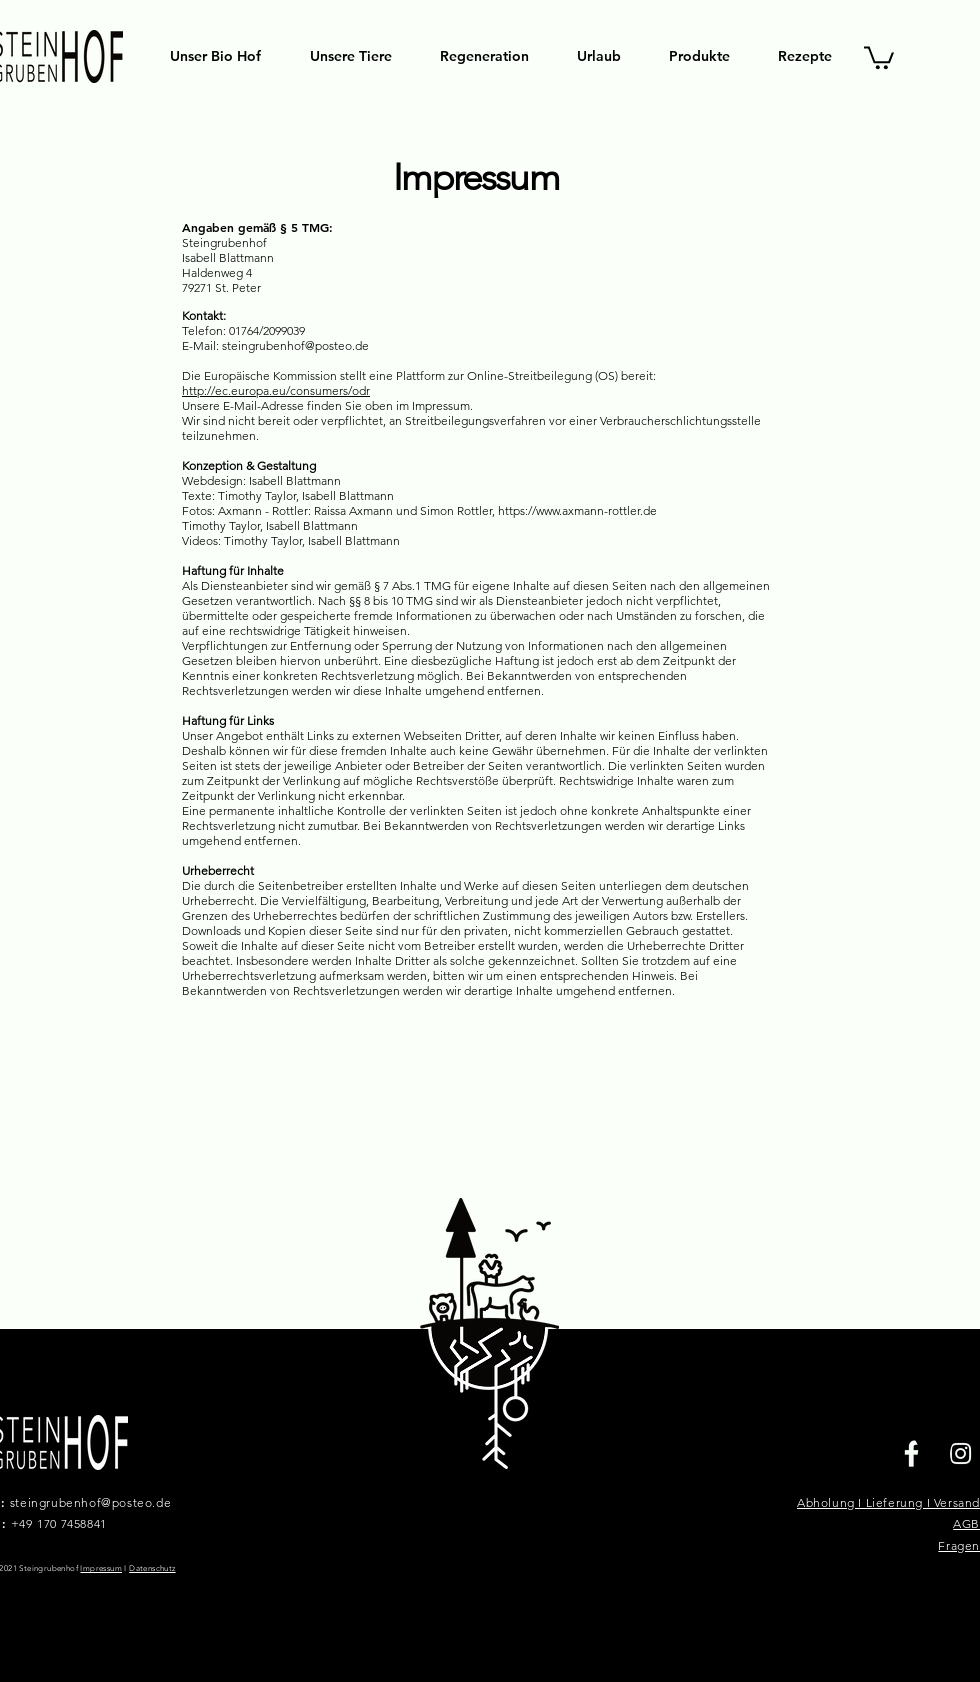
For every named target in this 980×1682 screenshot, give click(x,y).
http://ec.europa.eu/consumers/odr (276, 390)
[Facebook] (911, 1453)
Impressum (101, 1568)
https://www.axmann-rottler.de (577, 510)
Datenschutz (152, 1568)
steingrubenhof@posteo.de (90, 1502)
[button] (879, 56)
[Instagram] (960, 1453)
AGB (966, 1523)
